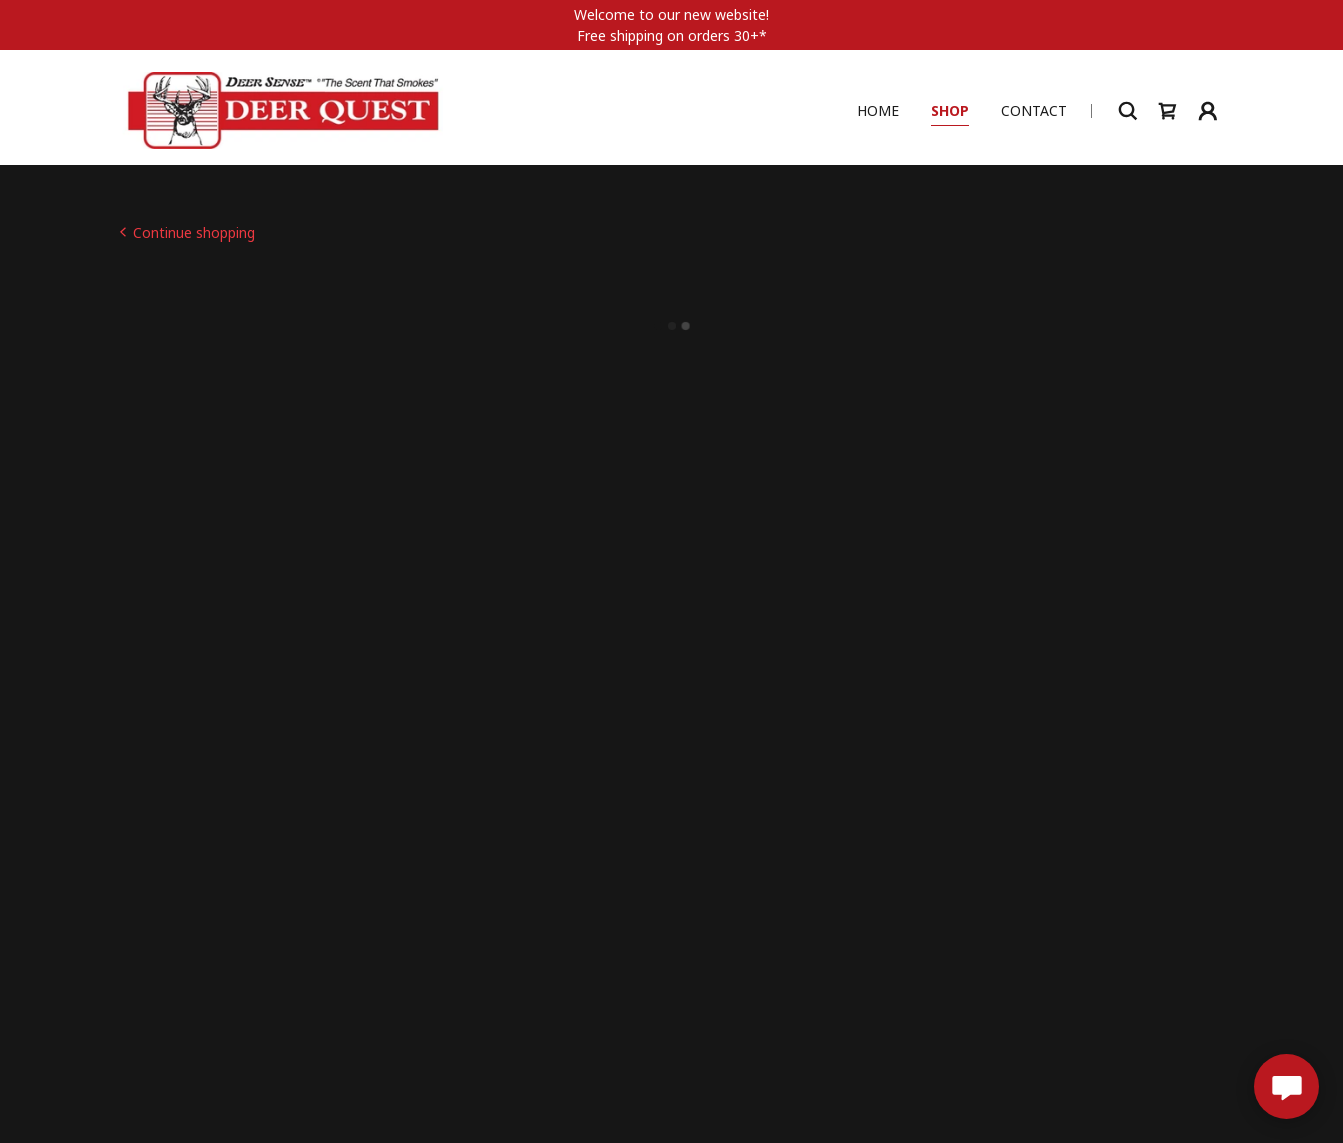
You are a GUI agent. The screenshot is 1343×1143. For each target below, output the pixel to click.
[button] (1168, 109)
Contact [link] (1034, 108)
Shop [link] (950, 108)
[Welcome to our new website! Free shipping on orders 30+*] (671, 25)
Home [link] (878, 108)
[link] (283, 107)
